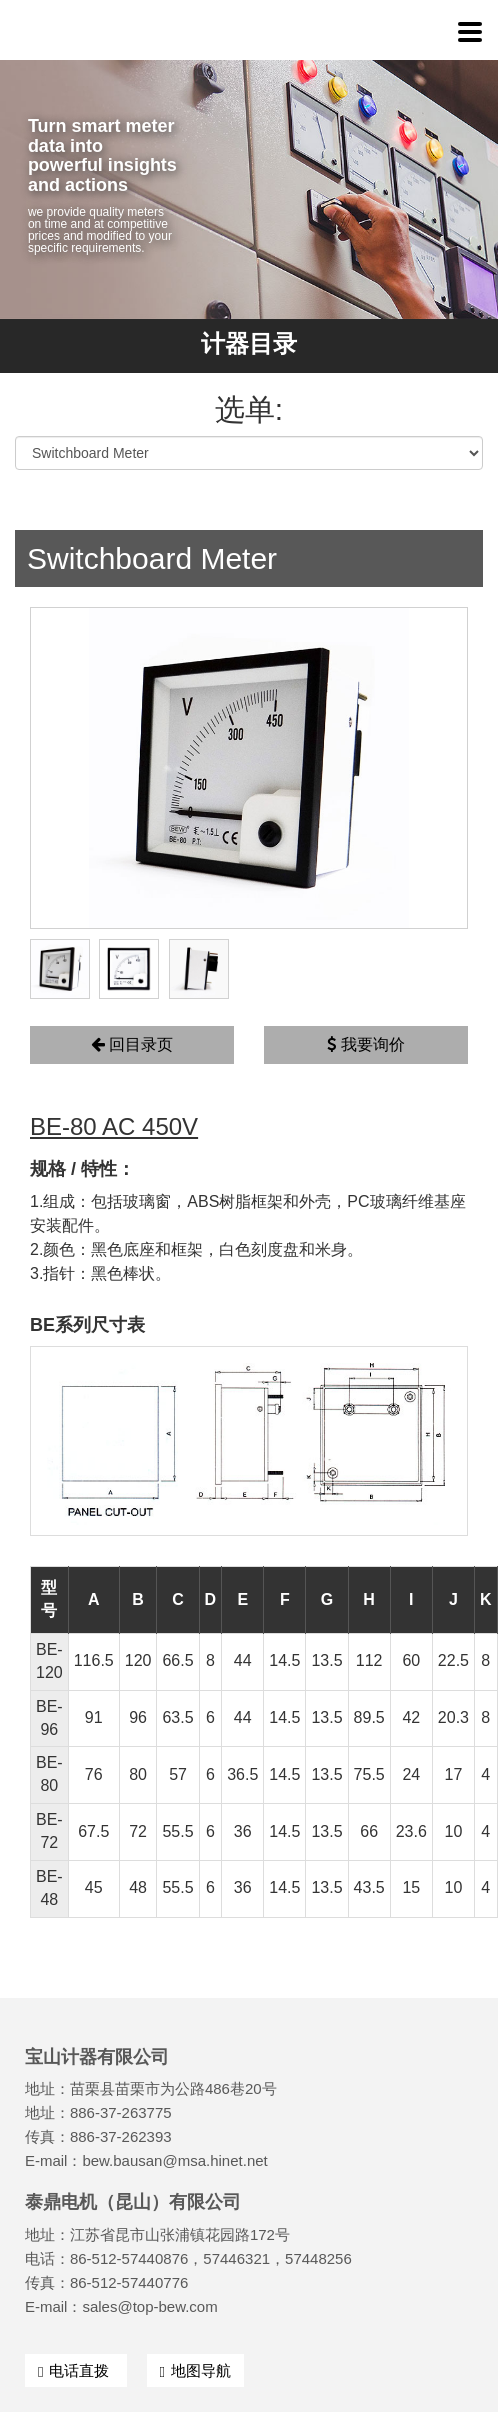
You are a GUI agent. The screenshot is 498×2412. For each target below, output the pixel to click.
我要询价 (365, 1044)
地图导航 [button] (195, 2371)
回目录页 (132, 1044)
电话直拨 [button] (76, 2371)
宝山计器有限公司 (140, 30)
